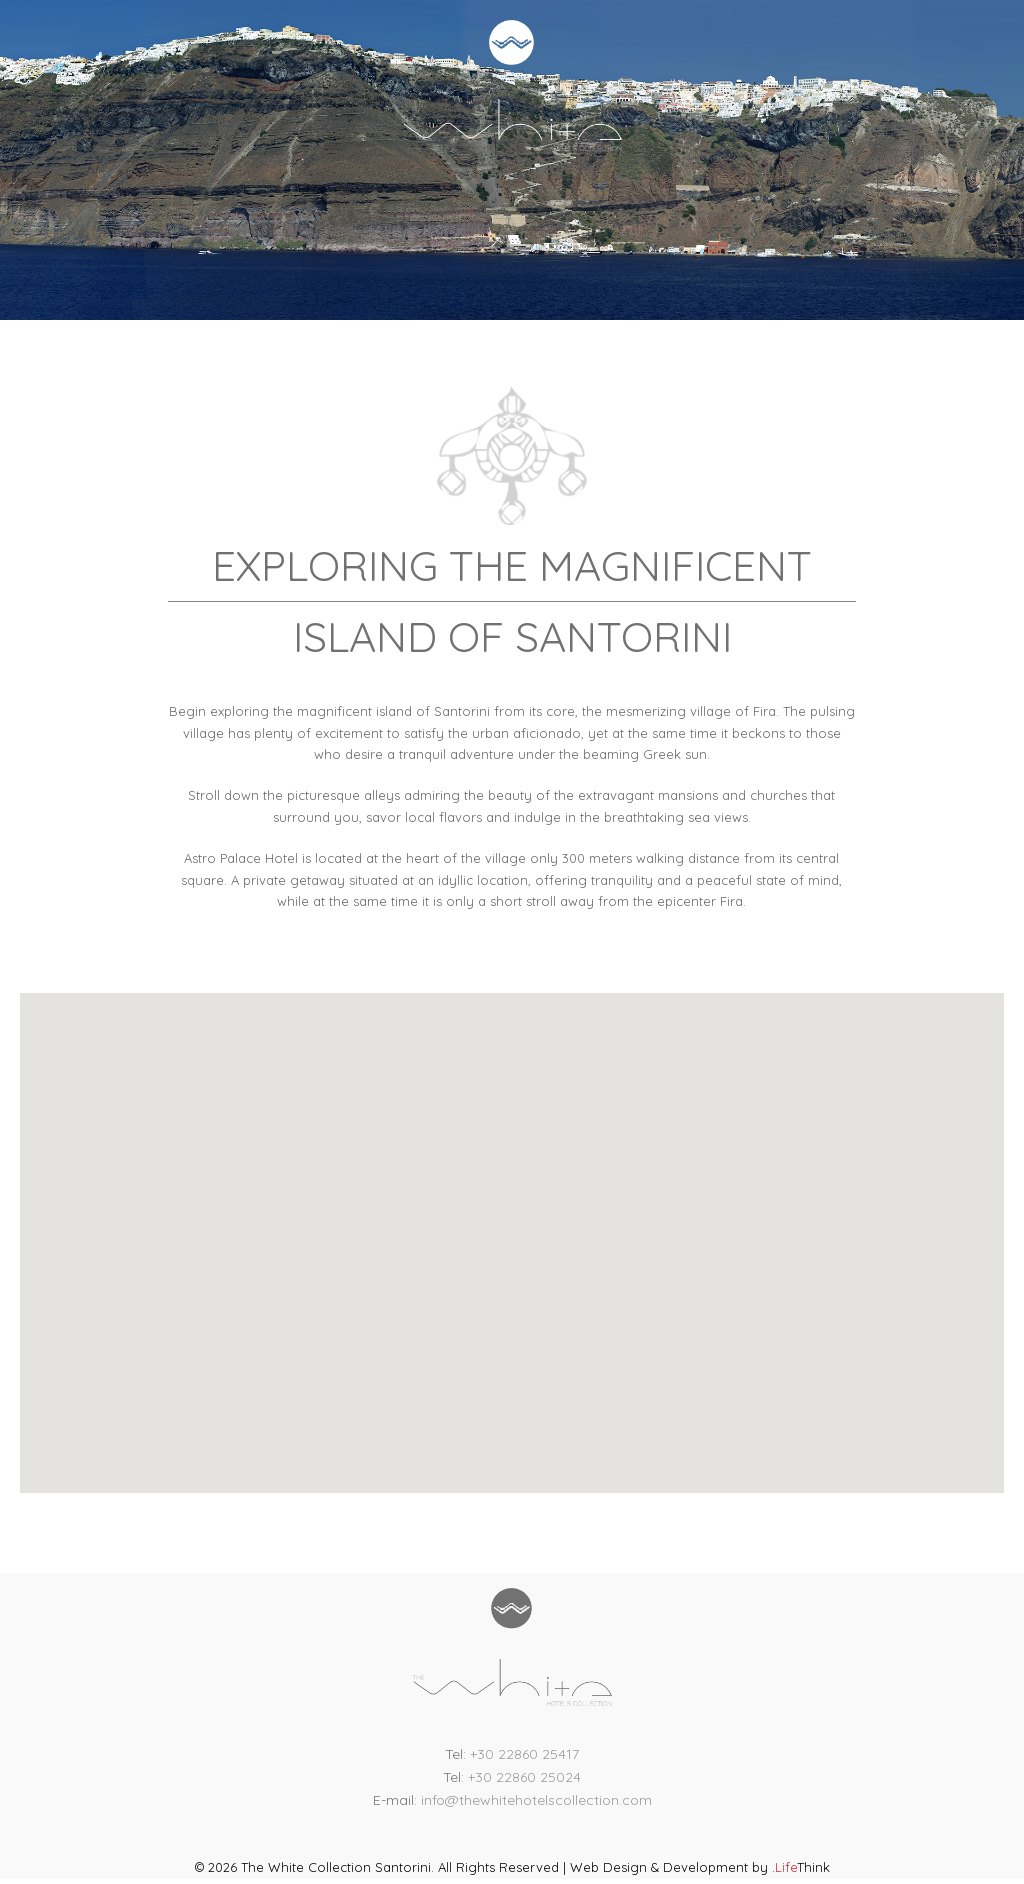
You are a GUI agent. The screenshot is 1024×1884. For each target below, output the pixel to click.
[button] (512, 1219)
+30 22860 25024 (524, 1777)
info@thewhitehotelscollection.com (536, 1800)
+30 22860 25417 (524, 1754)
